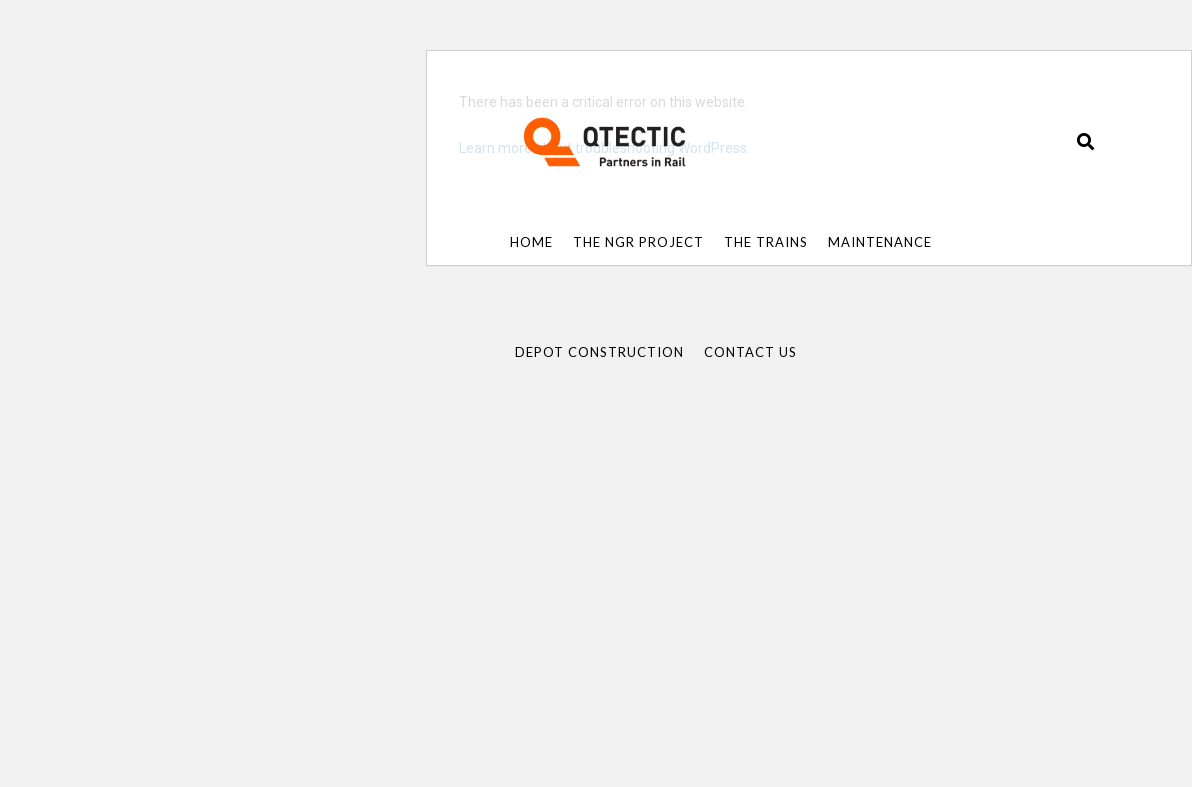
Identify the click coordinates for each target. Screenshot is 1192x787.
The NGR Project (638, 242)
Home (531, 242)
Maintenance (880, 242)
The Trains (766, 242)
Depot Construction (599, 352)
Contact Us (750, 352)
